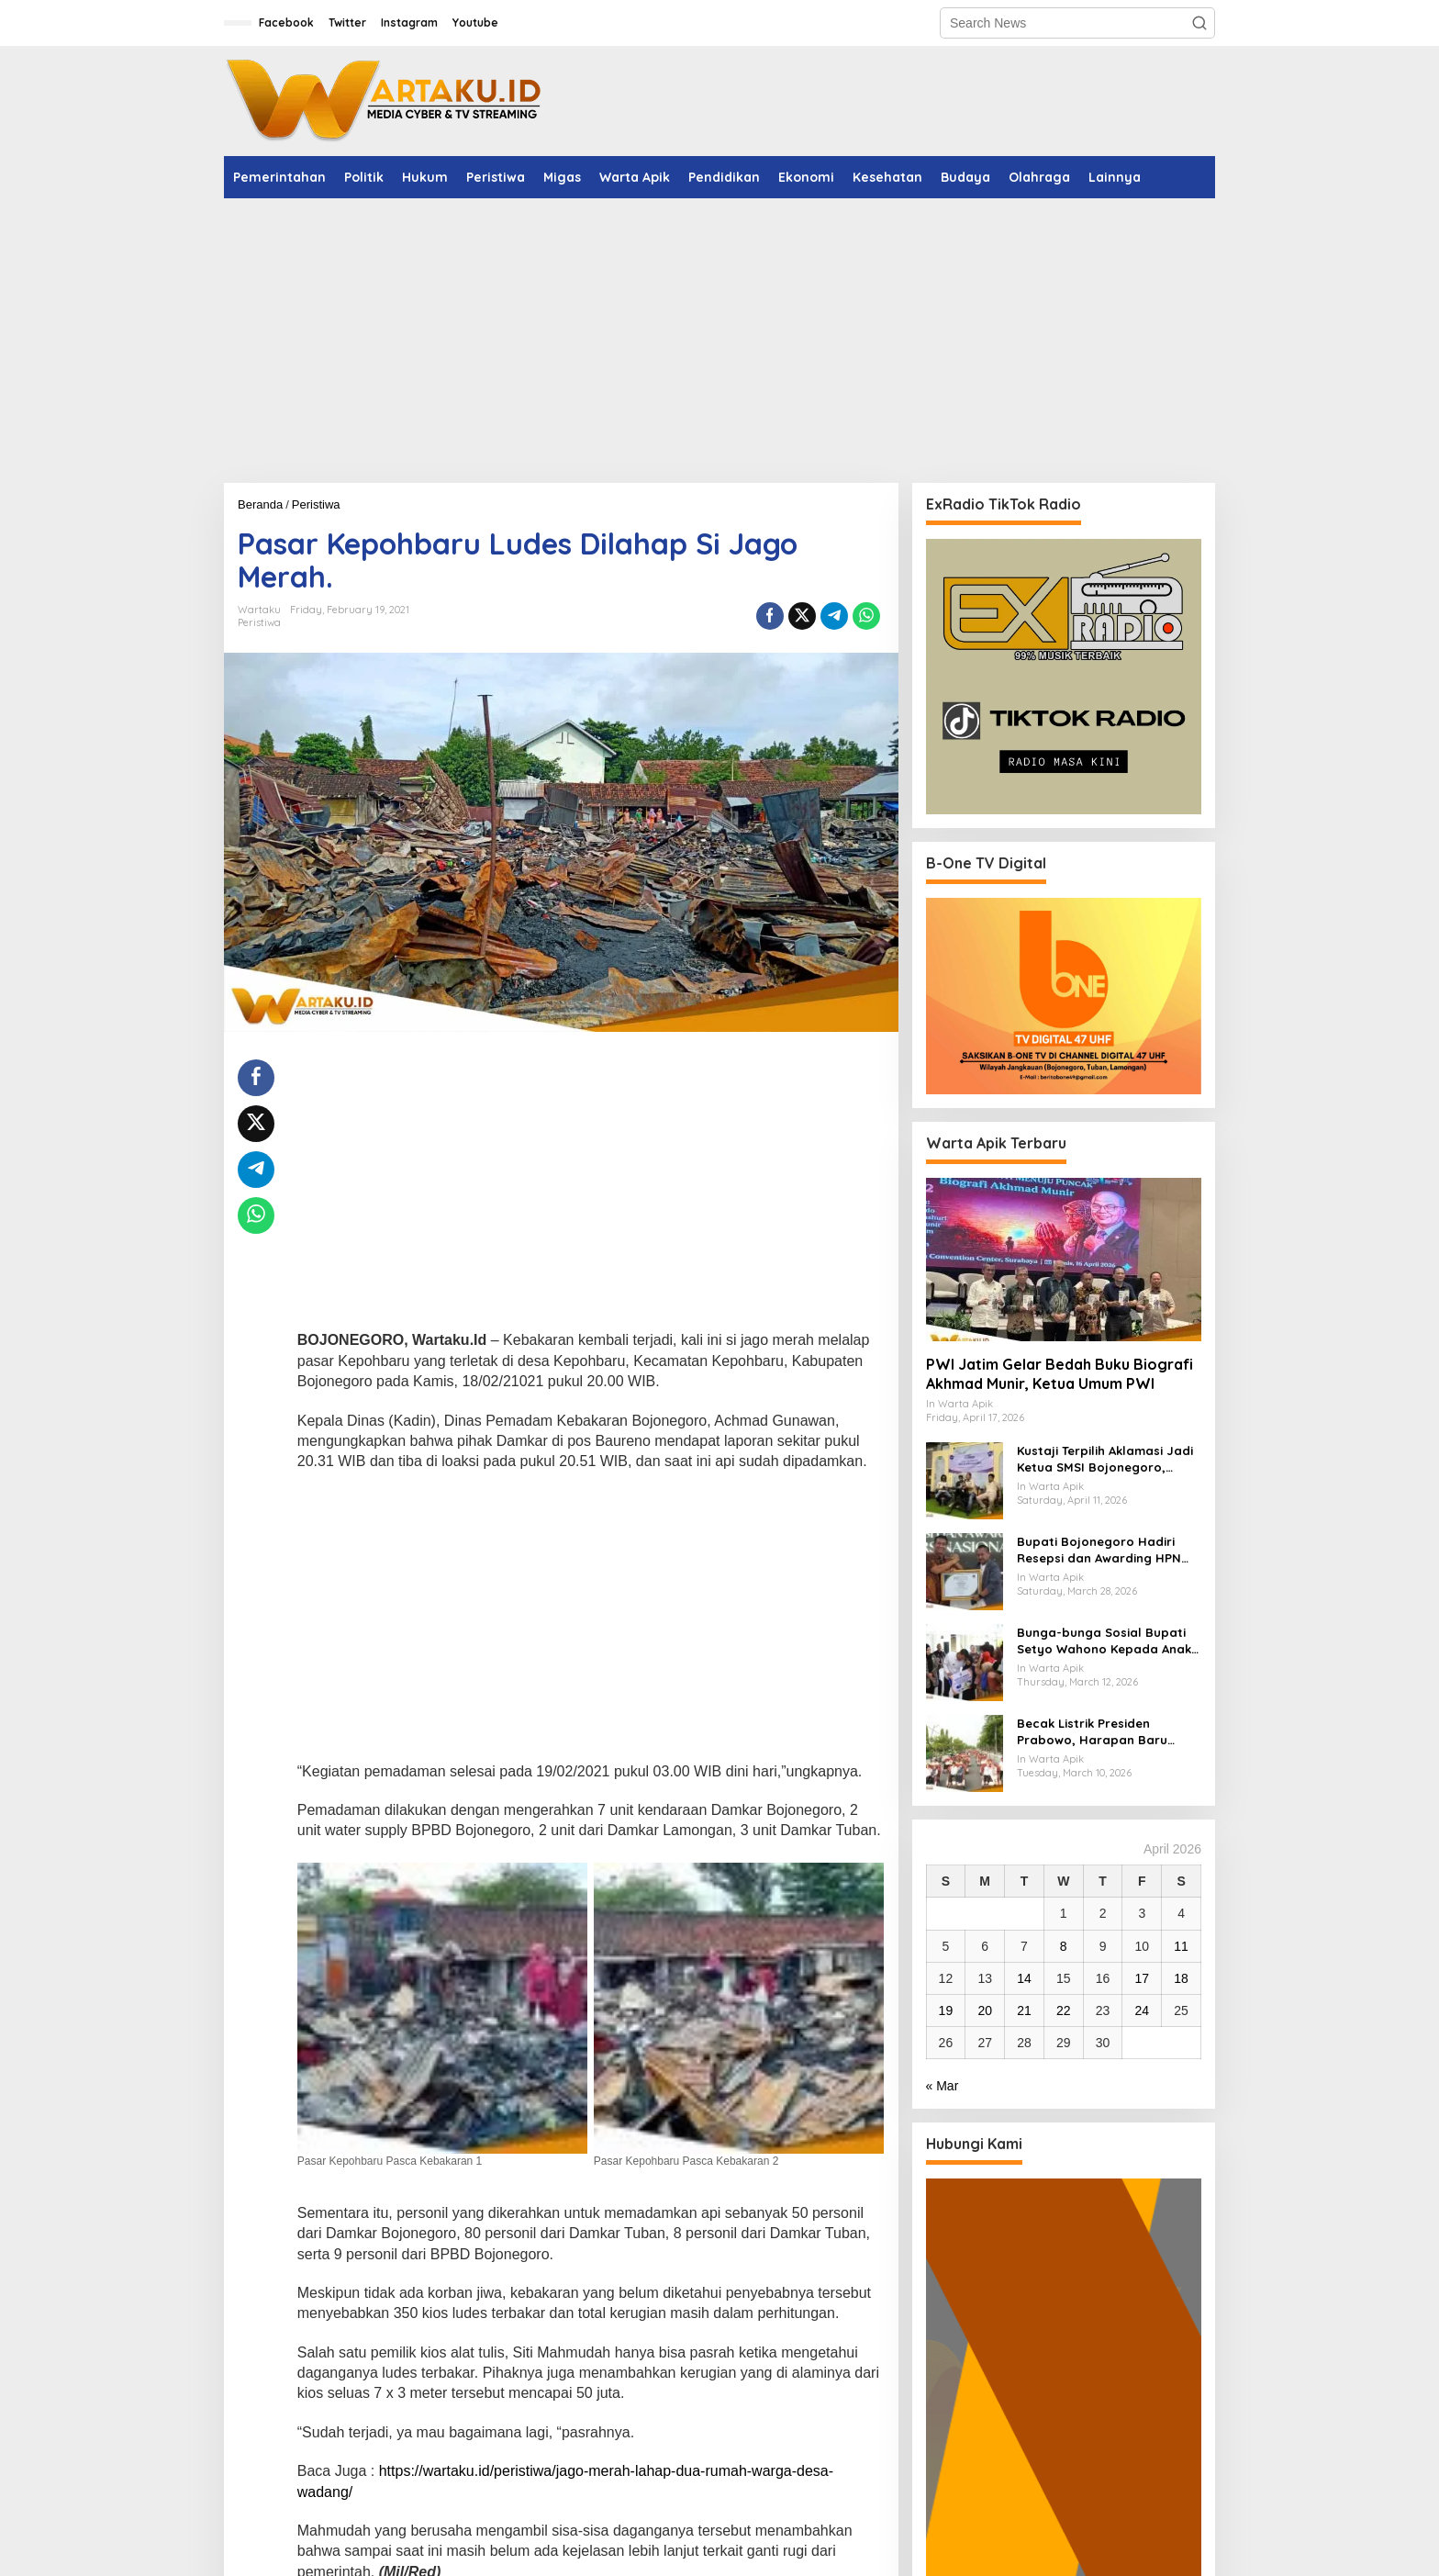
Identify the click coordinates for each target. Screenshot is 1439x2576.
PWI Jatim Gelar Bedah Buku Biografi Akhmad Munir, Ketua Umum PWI (1059, 1374)
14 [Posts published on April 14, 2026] (1024, 1978)
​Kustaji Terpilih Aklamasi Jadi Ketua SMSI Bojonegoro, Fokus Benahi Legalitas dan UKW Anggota (1105, 1459)
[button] (1199, 23)
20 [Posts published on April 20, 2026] (984, 2010)
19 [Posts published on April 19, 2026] (946, 2010)
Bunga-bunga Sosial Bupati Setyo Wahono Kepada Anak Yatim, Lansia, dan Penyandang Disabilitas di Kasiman (1104, 1641)
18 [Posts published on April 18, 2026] (1181, 1978)
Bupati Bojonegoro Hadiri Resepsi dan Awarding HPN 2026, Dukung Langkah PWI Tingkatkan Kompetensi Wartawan (1099, 1550)
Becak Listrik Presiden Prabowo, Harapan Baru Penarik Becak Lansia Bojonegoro (1092, 1732)
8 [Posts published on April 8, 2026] (1063, 1946)
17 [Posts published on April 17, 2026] (1142, 1978)
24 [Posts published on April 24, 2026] (1142, 2010)
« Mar (942, 2085)
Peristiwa (259, 622)
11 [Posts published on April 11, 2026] (1181, 1946)
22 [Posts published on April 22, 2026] (1063, 2010)
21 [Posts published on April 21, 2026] (1024, 2010)
